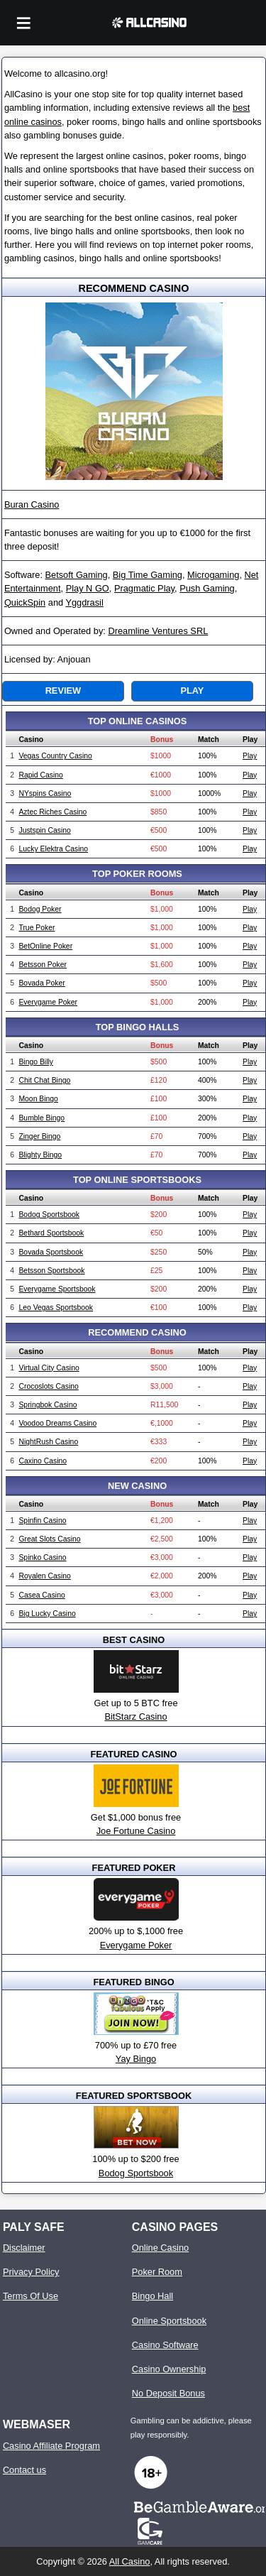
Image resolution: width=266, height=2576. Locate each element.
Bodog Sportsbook (48, 1214)
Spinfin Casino (42, 1520)
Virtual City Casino (48, 1368)
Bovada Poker (41, 983)
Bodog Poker (39, 909)
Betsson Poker (42, 964)
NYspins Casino (44, 793)
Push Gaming (207, 588)
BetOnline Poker (45, 946)
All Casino (129, 2561)
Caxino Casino (42, 1461)
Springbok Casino (47, 1405)
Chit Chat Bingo (44, 1080)
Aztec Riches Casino (52, 812)
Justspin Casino (44, 830)
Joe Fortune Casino (136, 1830)
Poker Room (157, 2271)
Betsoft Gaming (76, 574)
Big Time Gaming (147, 574)
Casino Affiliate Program (51, 2445)
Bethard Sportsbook (51, 1233)
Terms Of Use (30, 2296)
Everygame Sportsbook (56, 1289)
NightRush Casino (48, 1442)
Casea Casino (41, 1595)
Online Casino (160, 2247)
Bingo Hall (152, 2296)
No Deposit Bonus (168, 2393)
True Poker (36, 928)
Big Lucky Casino (46, 1613)
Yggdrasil (84, 602)
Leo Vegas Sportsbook (55, 1307)
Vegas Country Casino (55, 756)
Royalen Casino (44, 1576)
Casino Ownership (169, 2369)
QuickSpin (24, 602)
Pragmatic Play (144, 588)
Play (192, 690)
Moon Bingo (37, 1099)
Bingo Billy (35, 1062)
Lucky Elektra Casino (53, 849)
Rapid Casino (40, 775)
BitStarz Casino (135, 1716)
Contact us (24, 2470)
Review (63, 690)
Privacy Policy (31, 2271)
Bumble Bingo (41, 1118)
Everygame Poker (47, 1002)
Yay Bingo (136, 2058)
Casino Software (165, 2345)
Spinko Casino (42, 1557)
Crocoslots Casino (48, 1386)
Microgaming (213, 574)
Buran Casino (32, 504)
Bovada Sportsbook (50, 1252)
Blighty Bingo (40, 1155)
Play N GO (87, 588)
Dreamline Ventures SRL (158, 631)
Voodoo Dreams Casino (57, 1423)
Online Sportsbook (169, 2320)
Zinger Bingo (39, 1136)
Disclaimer (24, 2247)
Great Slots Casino (49, 1539)
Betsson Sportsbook (51, 1271)
